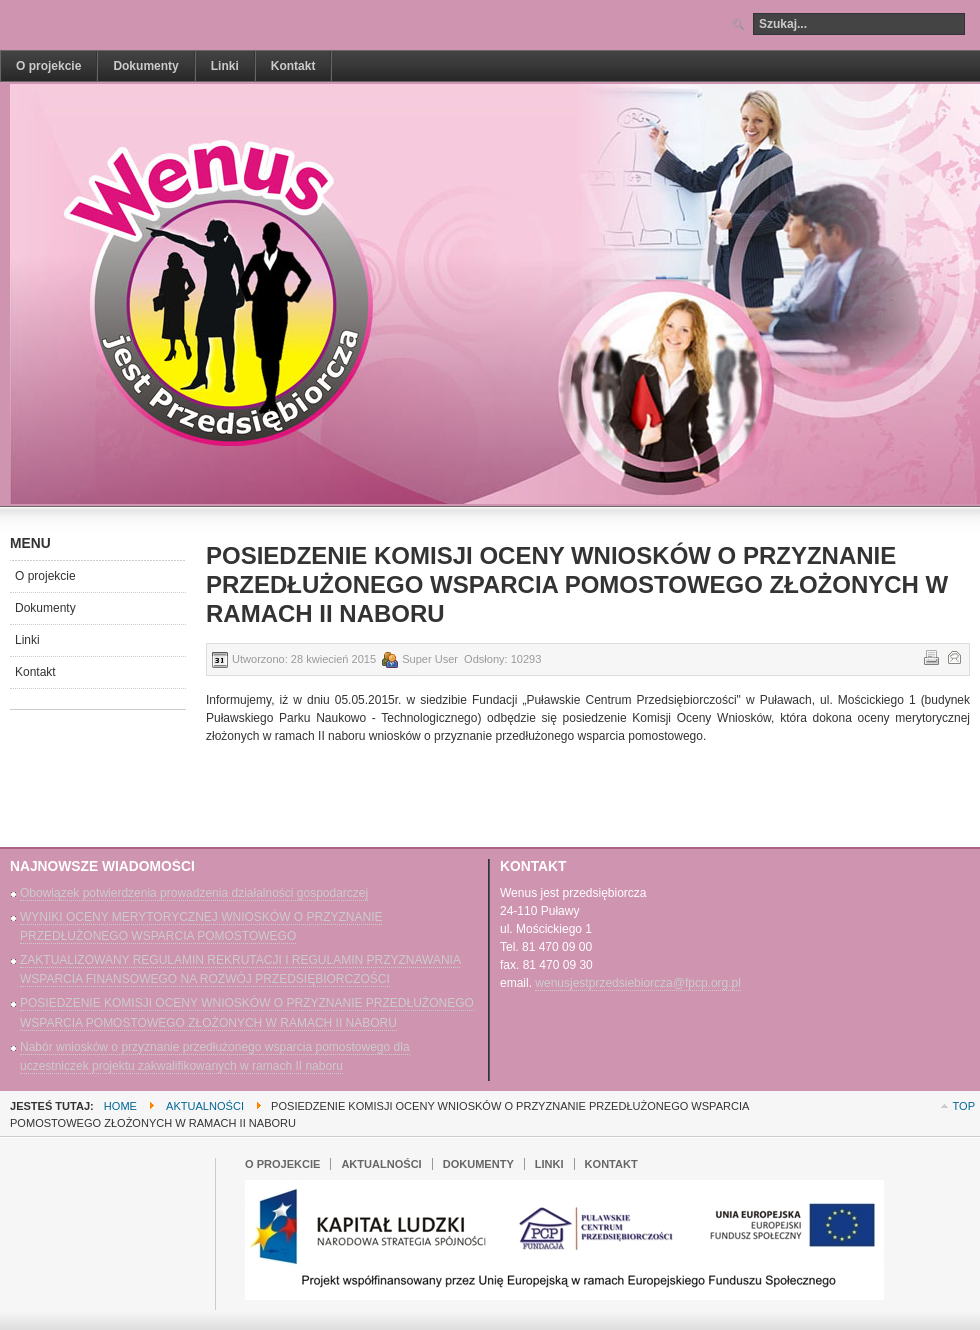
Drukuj (930, 656)
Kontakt (35, 672)
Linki (27, 640)
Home (120, 1106)
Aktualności (205, 1106)
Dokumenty (45, 608)
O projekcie (45, 576)
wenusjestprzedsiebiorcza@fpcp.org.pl (638, 983)
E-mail (953, 656)
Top (964, 1106)
